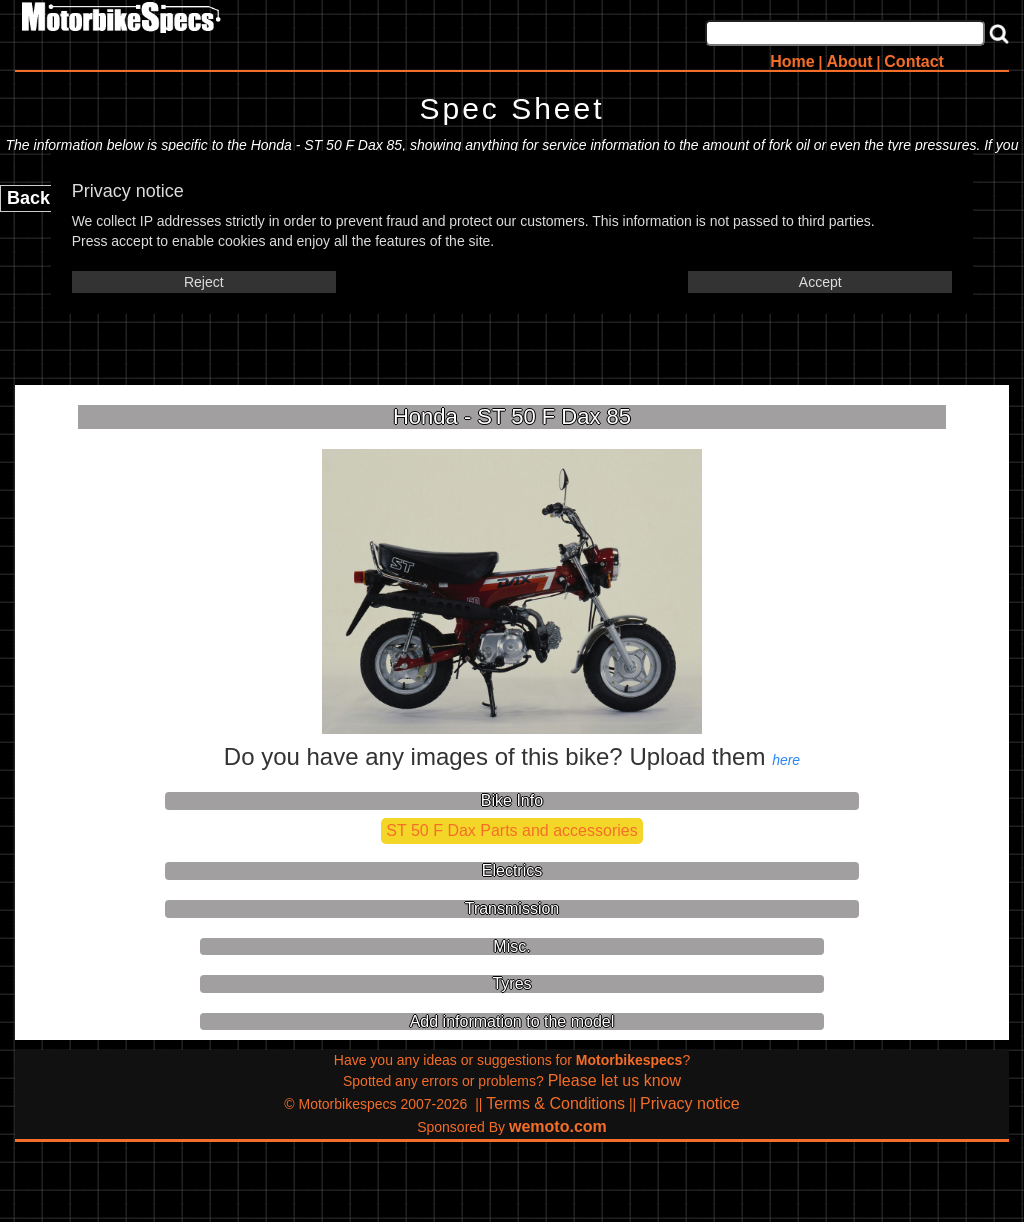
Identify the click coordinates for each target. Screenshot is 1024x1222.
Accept (820, 282)
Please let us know (614, 1080)
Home (792, 61)
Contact (914, 61)
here (786, 760)
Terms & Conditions (555, 1103)
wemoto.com (558, 1126)
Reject (204, 282)
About (849, 61)
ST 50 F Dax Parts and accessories (511, 830)
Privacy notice (690, 1103)
